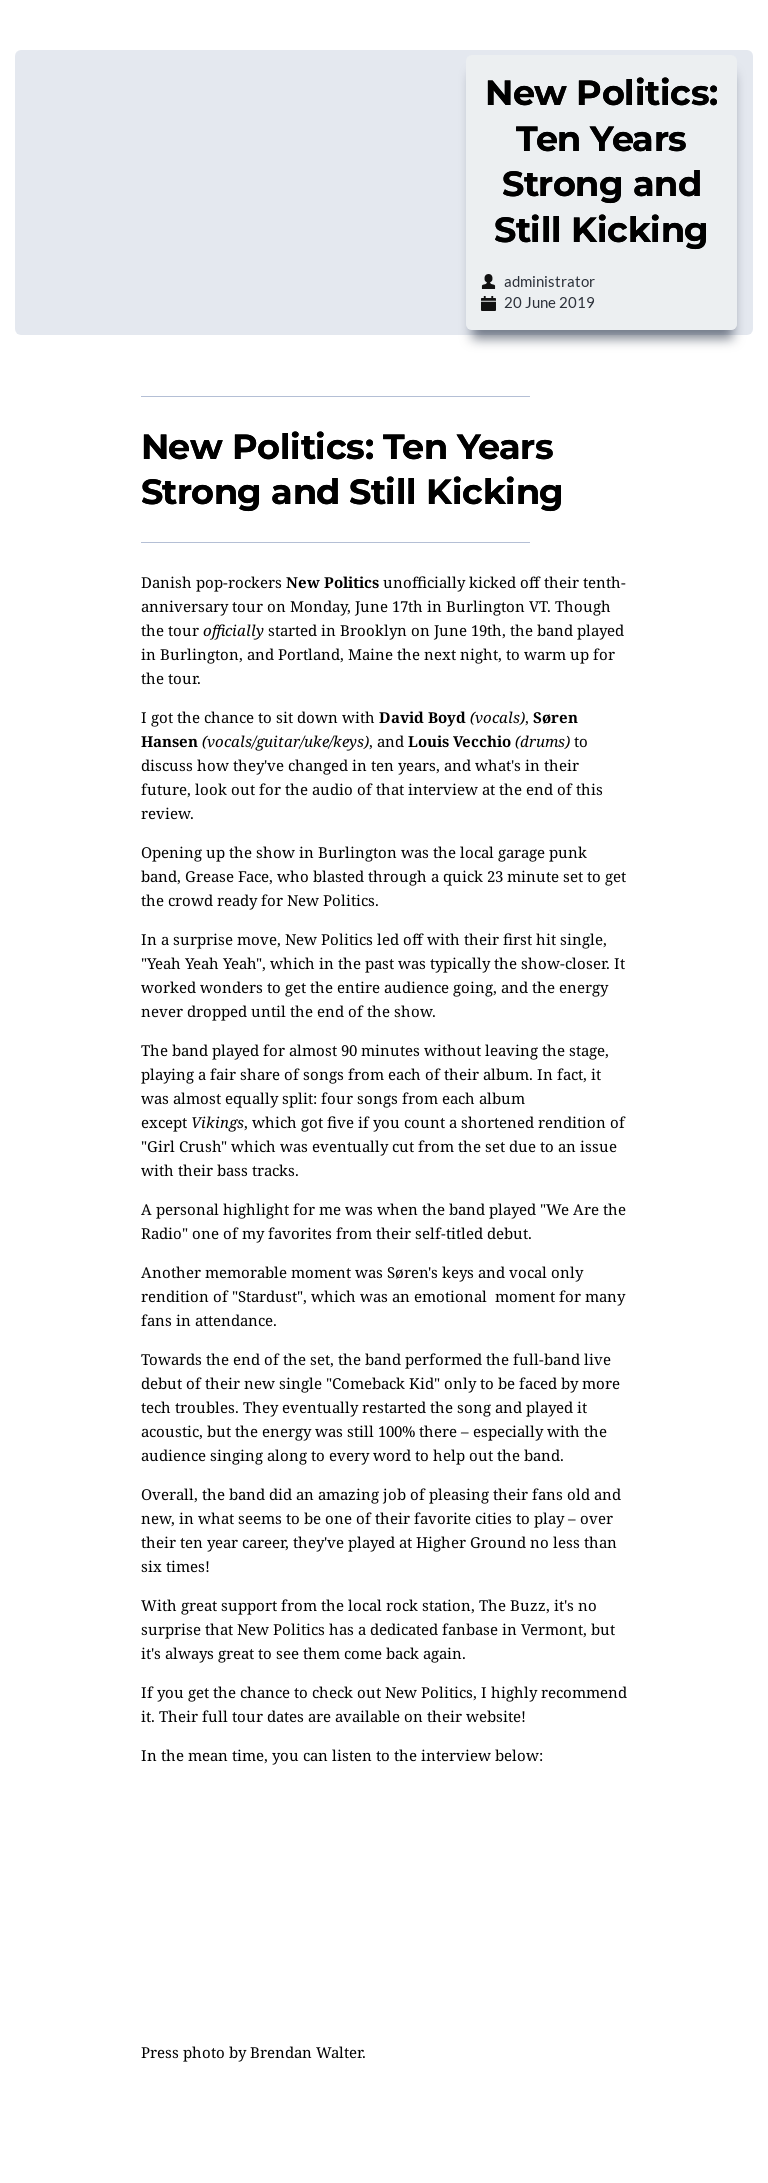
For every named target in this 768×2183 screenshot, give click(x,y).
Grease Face (227, 876)
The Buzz (512, 1605)
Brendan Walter (306, 2052)
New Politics (332, 582)
